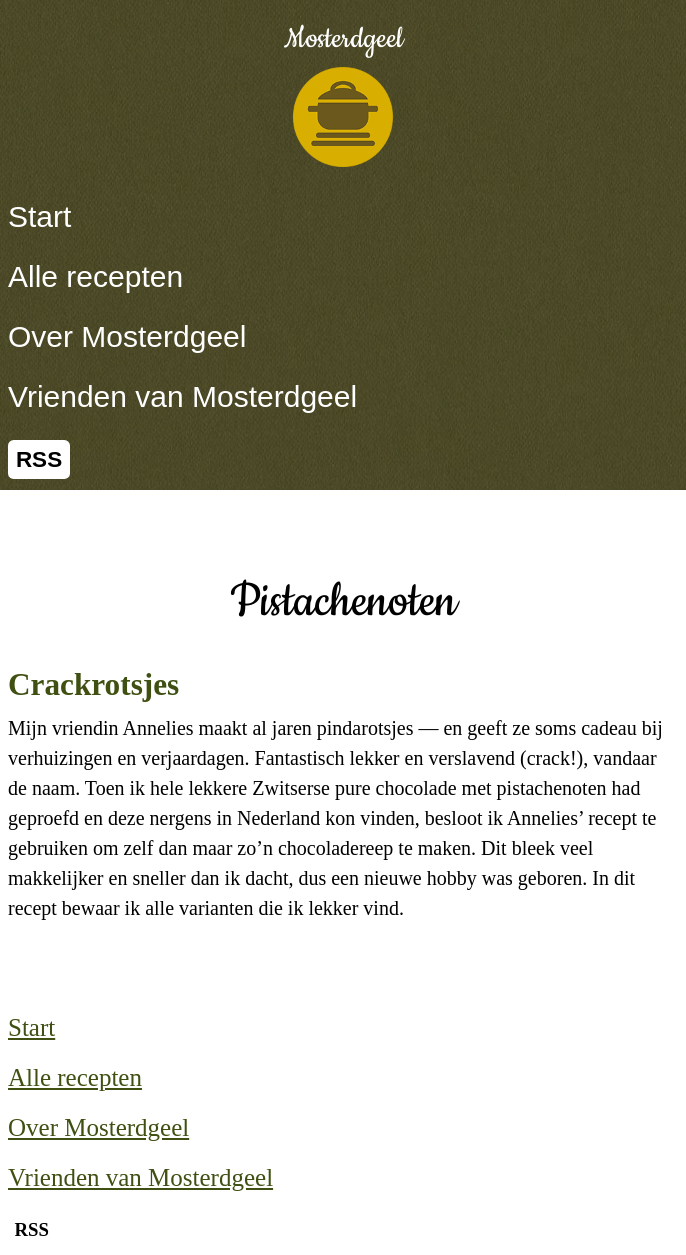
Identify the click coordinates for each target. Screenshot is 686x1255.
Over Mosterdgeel (127, 336)
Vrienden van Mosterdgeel (182, 396)
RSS (39, 459)
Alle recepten (95, 276)
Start (39, 216)
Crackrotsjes (93, 684)
